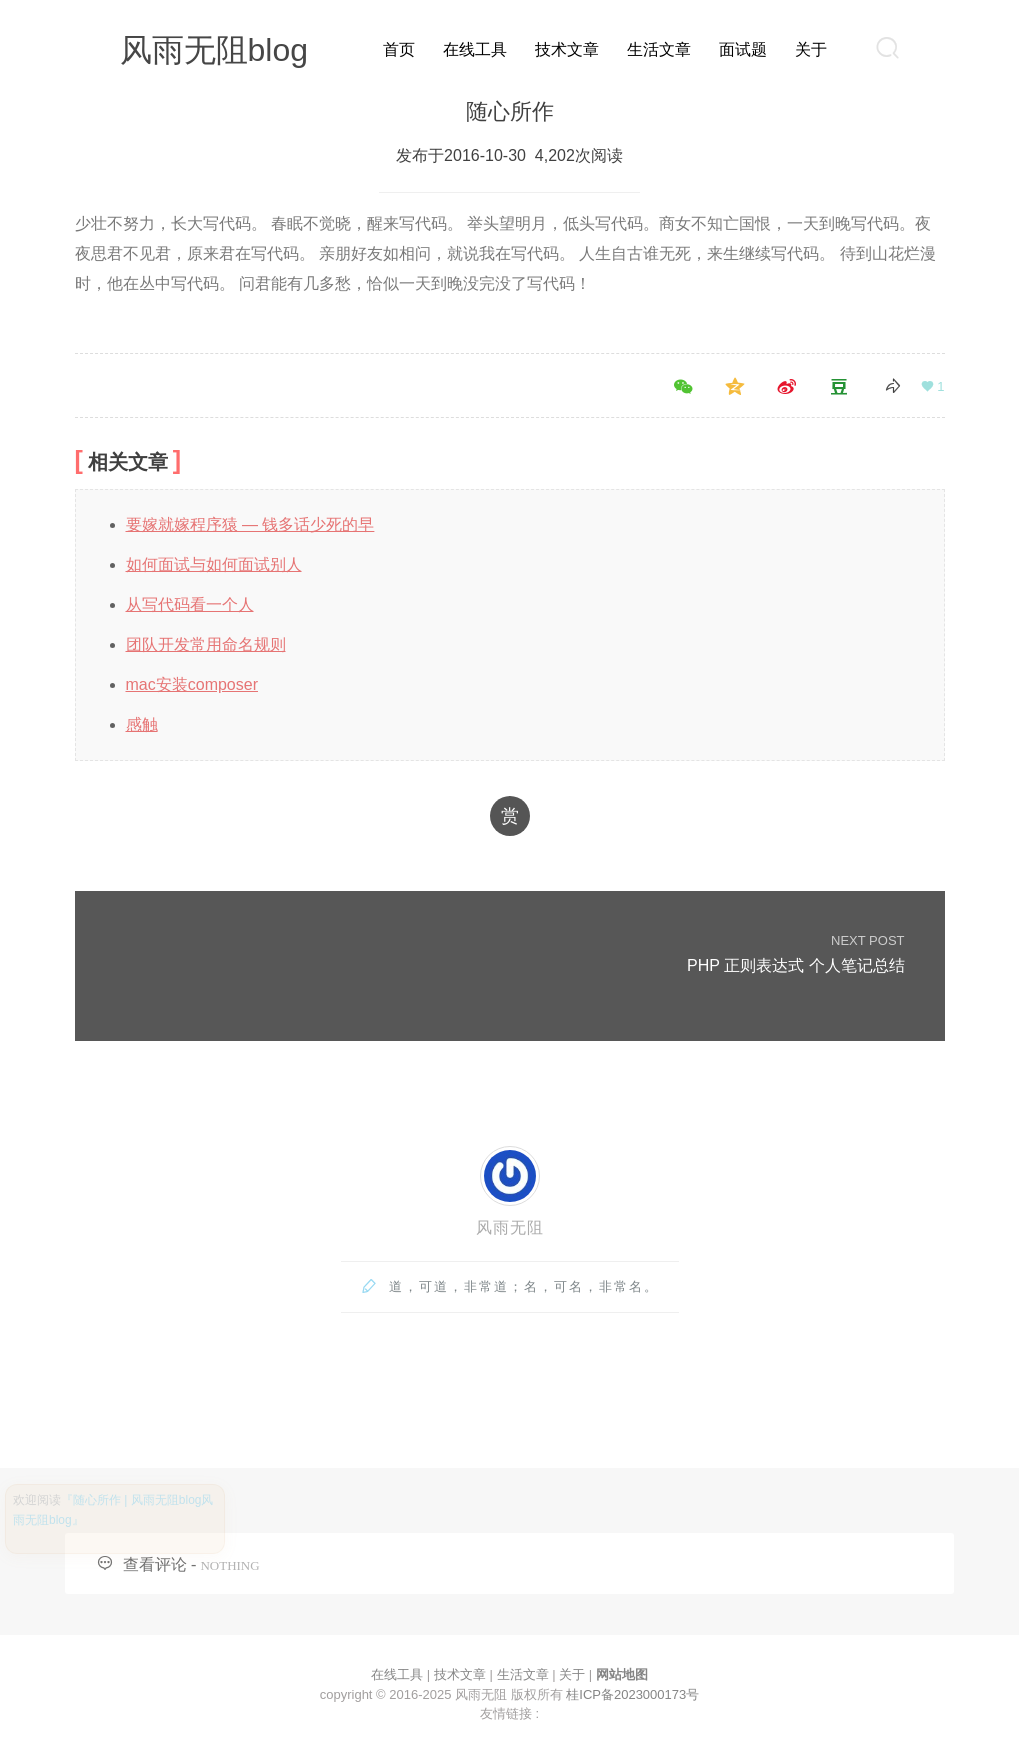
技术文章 (567, 49)
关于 (811, 49)
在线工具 (475, 49)
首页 (399, 49)
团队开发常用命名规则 (206, 644)
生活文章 (659, 49)
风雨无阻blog (214, 50)
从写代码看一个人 (190, 604)
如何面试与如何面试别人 (214, 564)
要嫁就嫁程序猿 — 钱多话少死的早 (250, 524)
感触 (142, 724)
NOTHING (229, 1565)
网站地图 (622, 1674)
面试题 (743, 49)
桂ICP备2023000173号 (632, 1694)
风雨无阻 (510, 1227)
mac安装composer (192, 684)
